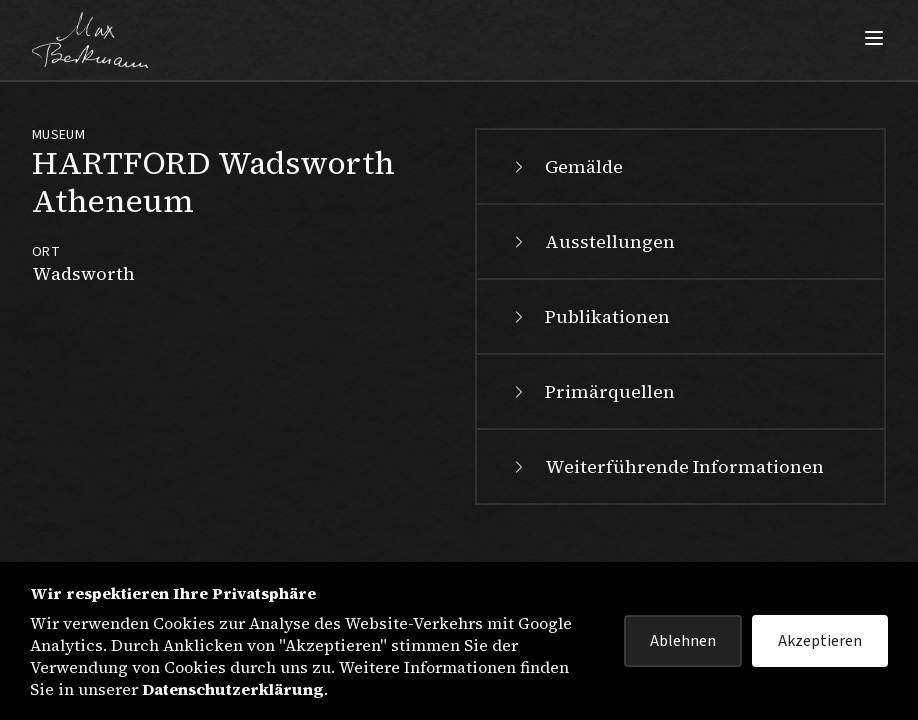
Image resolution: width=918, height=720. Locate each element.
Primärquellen (592, 391)
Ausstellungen (592, 241)
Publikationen (589, 316)
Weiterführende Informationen (666, 466)
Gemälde (566, 166)
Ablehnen (683, 641)
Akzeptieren (820, 641)
